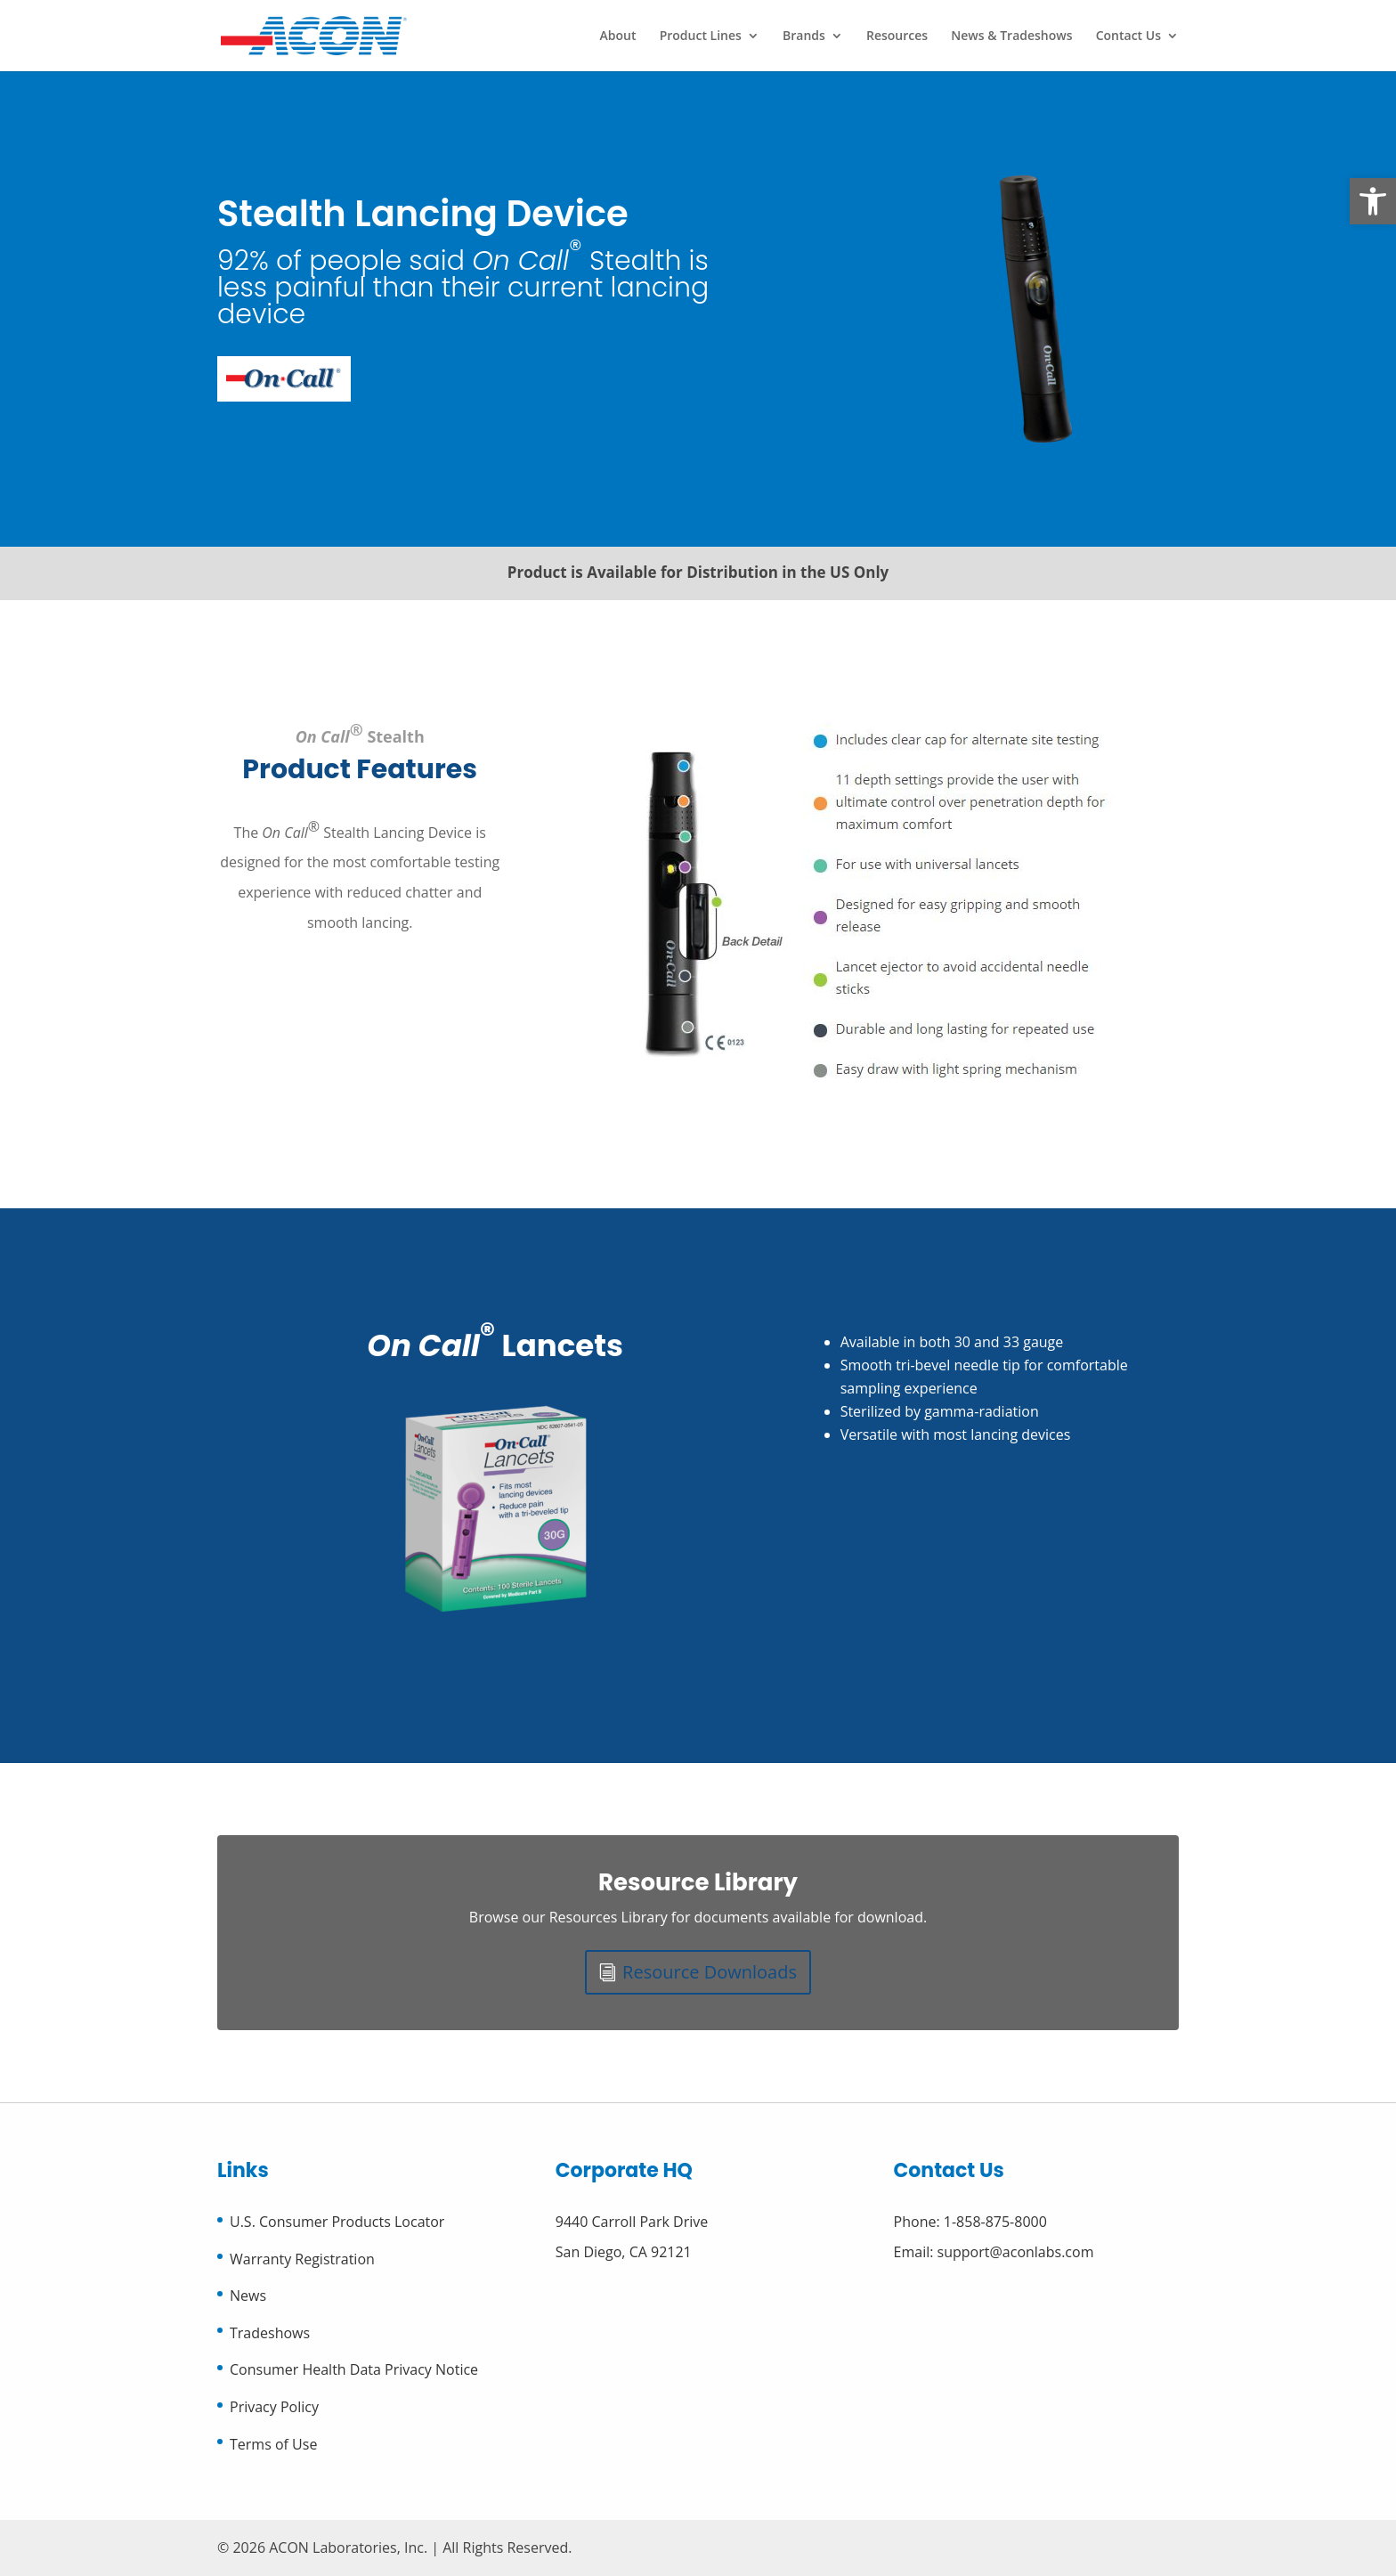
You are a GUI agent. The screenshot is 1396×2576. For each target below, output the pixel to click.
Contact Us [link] (1128, 36)
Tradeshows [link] (270, 2333)
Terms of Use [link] (273, 2444)
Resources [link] (897, 36)
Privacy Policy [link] (274, 2407)
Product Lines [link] (701, 36)
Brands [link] (804, 36)
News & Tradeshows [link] (1011, 36)
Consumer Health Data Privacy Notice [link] (354, 2369)
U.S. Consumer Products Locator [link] (337, 2221)
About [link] (618, 36)
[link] (1373, 201)
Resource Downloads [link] (709, 1972)
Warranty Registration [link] (302, 2259)
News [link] (248, 2295)
